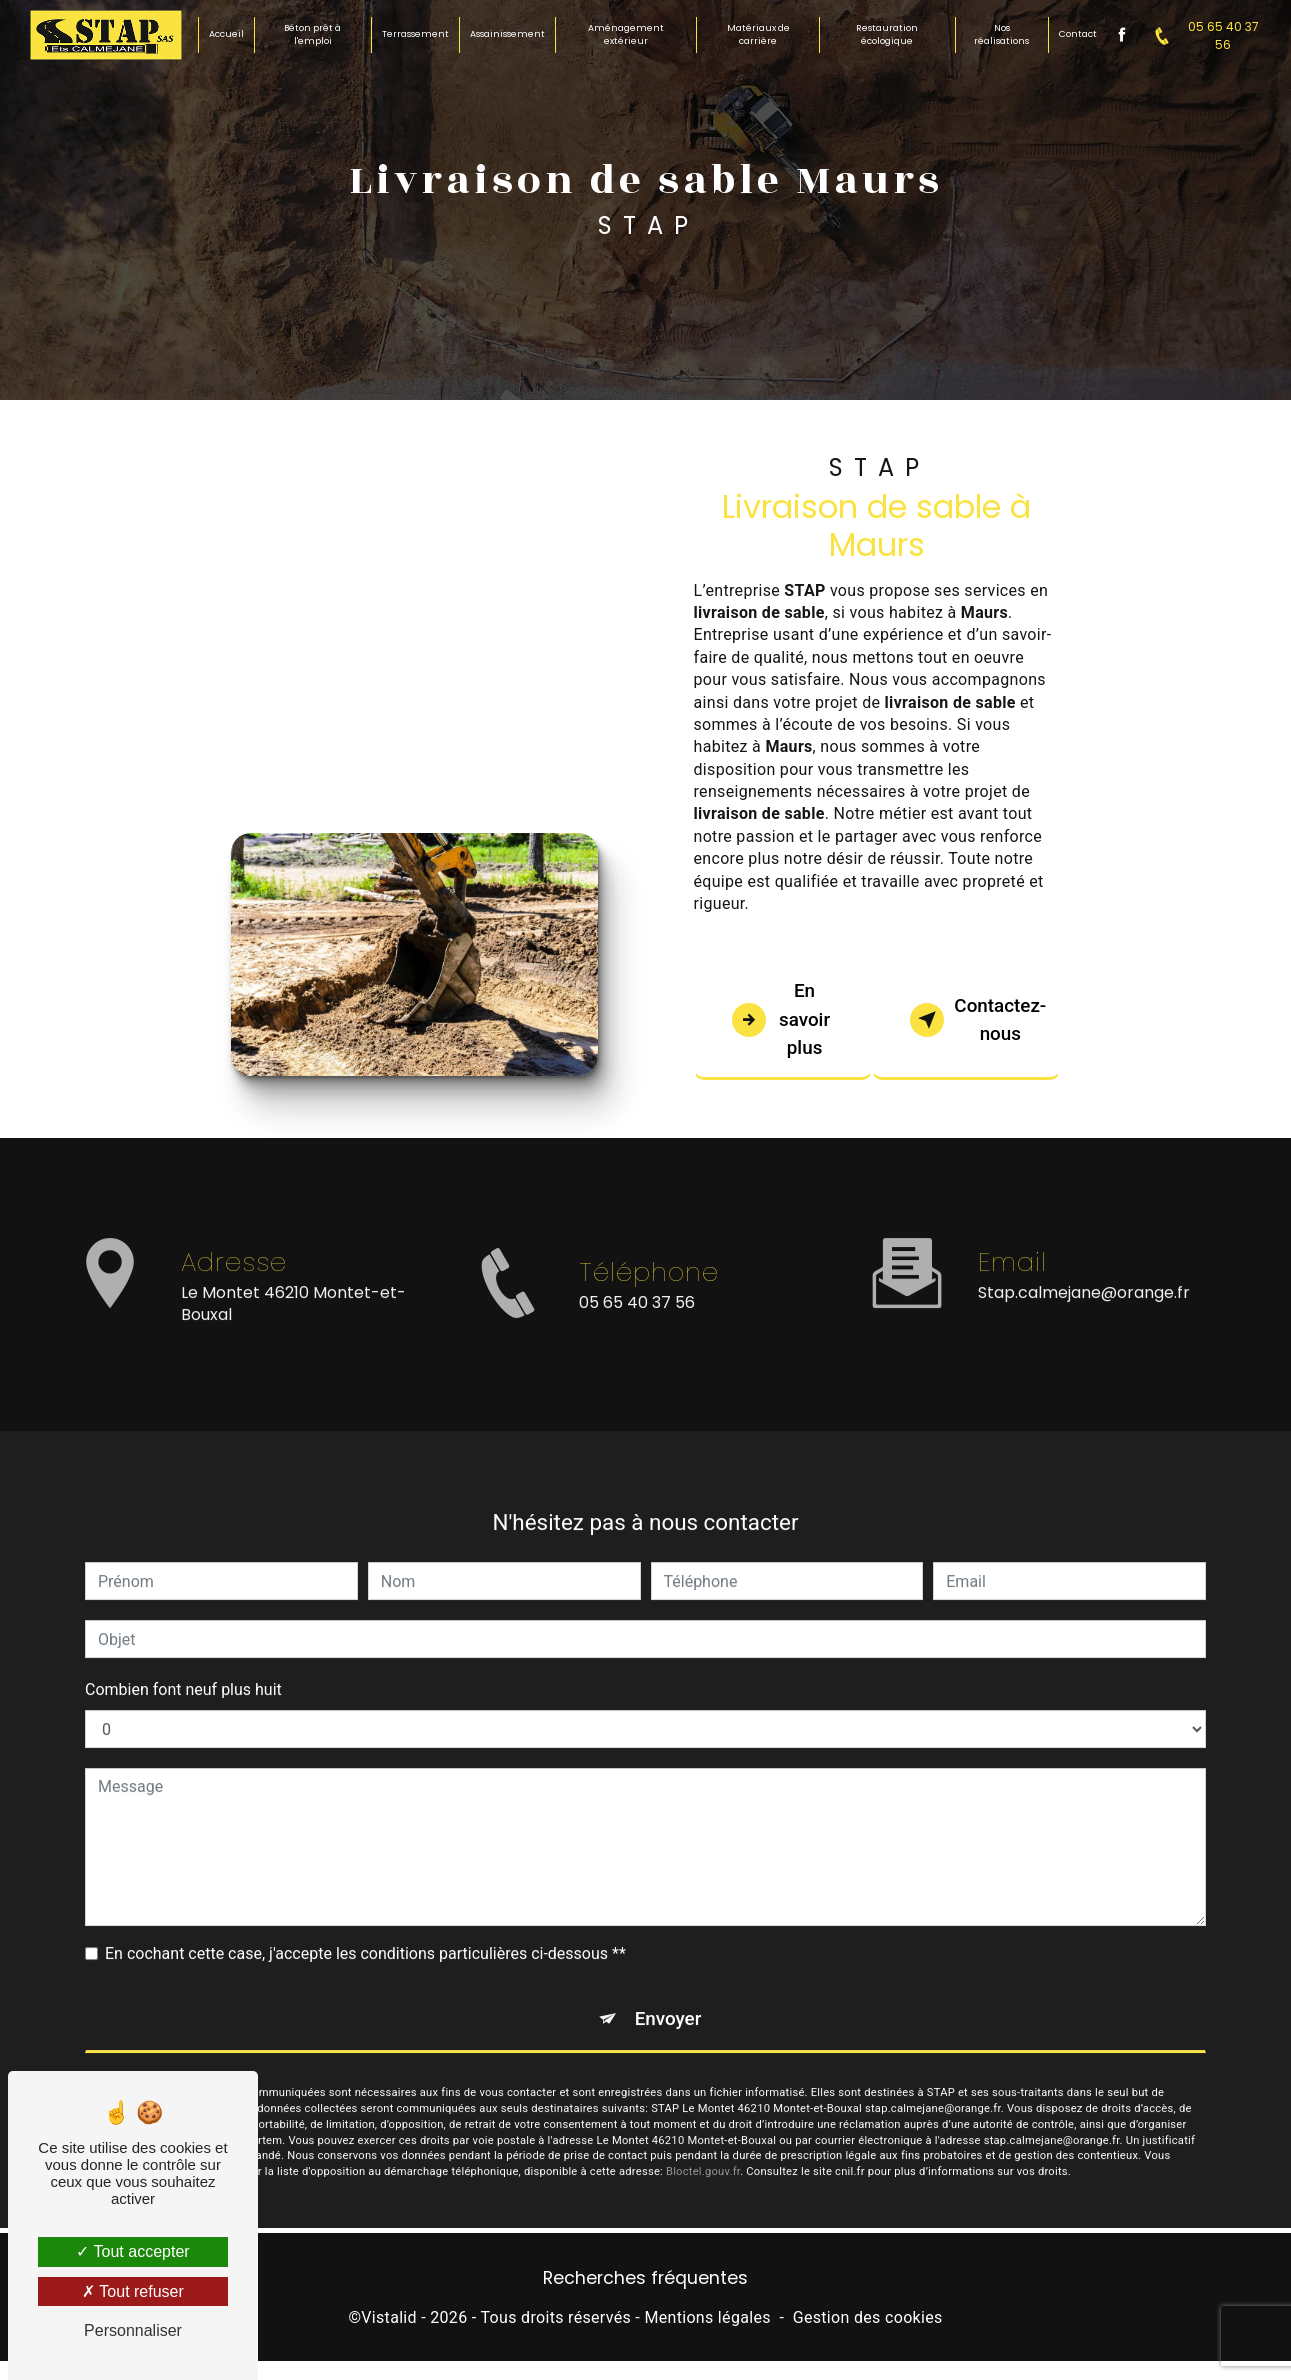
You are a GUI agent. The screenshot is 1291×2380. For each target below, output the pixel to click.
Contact (1077, 34)
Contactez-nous (982, 1020)
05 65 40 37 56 (1201, 35)
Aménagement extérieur (626, 35)
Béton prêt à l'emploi (313, 35)
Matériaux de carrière (758, 35)
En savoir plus (783, 1019)
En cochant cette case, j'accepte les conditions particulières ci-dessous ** (365, 1934)
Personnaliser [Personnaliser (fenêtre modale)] (133, 2330)
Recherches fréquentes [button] (645, 2281)
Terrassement (415, 34)
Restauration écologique (887, 35)
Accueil (227, 34)
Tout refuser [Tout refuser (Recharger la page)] (133, 2291)
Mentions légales (707, 2320)
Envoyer (668, 1999)
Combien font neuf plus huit (183, 1670)
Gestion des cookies (868, 2320)
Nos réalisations (1001, 35)
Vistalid (389, 2320)
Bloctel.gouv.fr (703, 2153)
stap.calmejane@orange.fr (1084, 1272)
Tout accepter (132, 2251)
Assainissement (507, 34)
